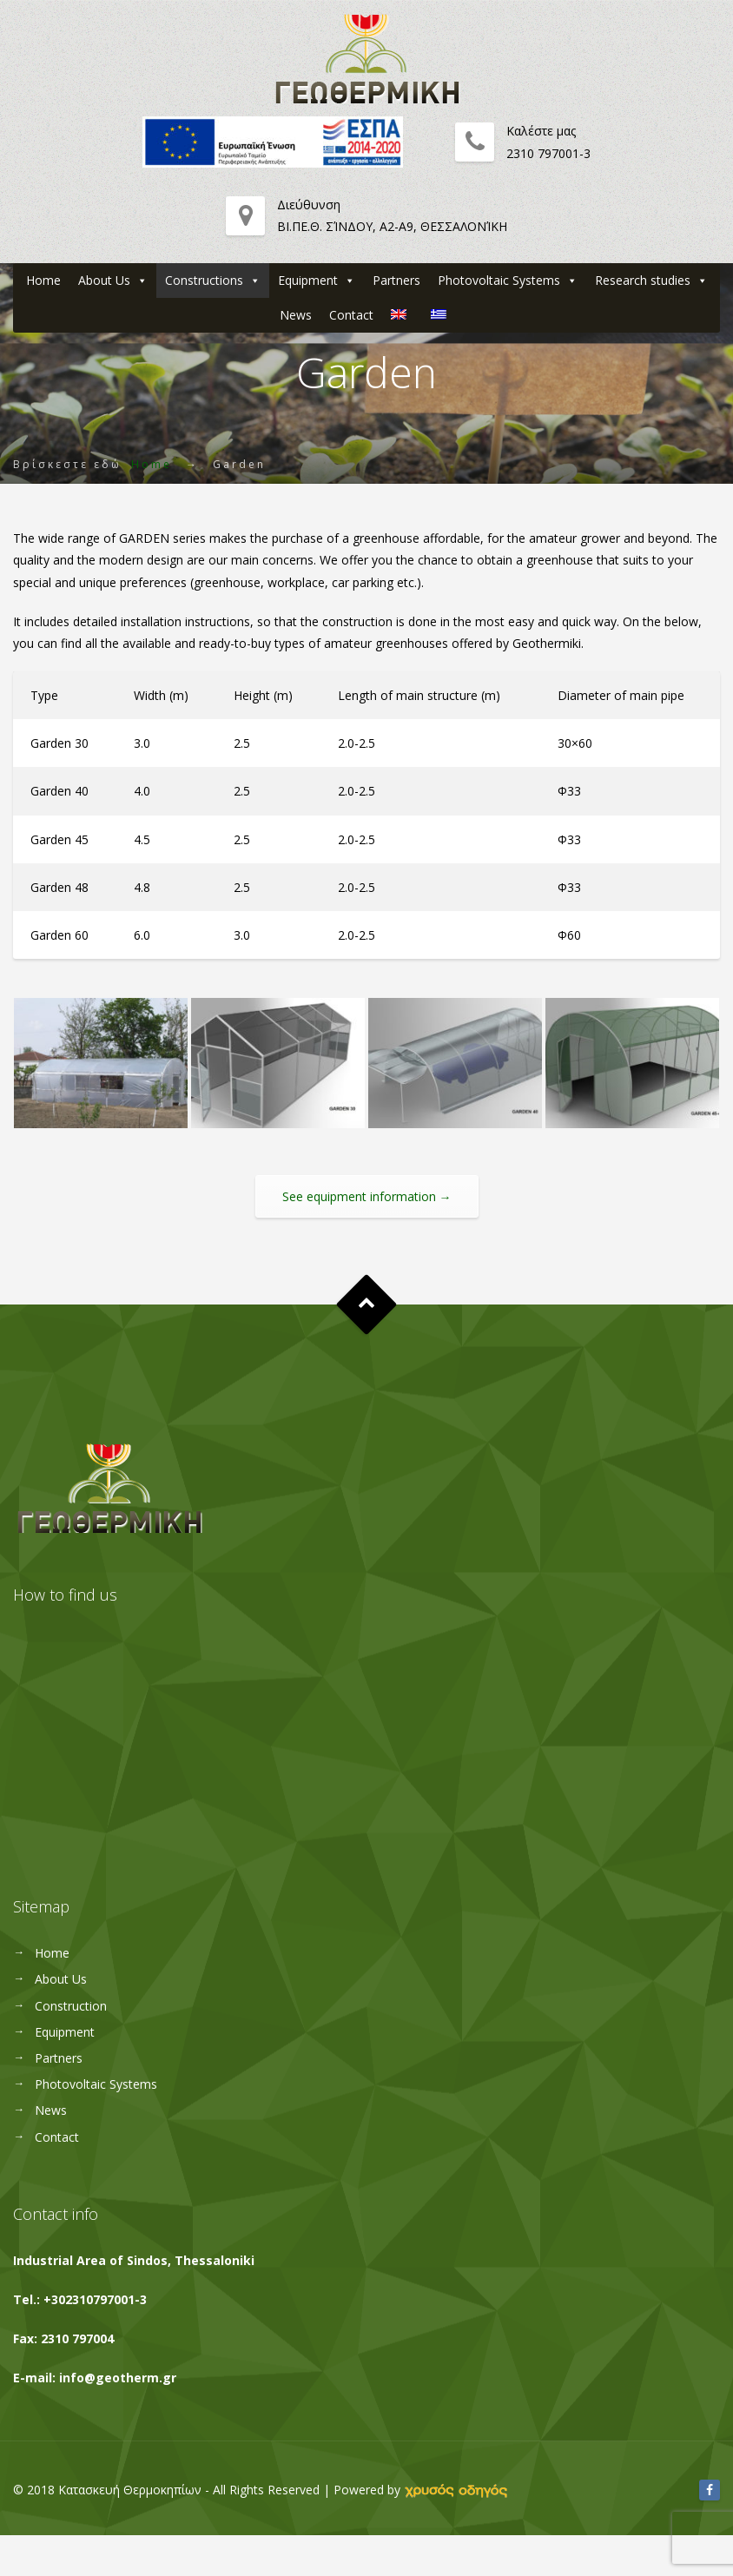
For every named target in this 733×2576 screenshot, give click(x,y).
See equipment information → (367, 1196)
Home (43, 280)
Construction (71, 2006)
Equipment (308, 280)
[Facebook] (709, 2489)
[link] (456, 2489)
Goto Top (367, 1305)
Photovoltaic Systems (499, 280)
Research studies (642, 280)
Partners (396, 280)
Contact (351, 315)
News (296, 315)
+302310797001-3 (95, 2299)
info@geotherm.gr (117, 2377)
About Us (104, 280)
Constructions (204, 280)
